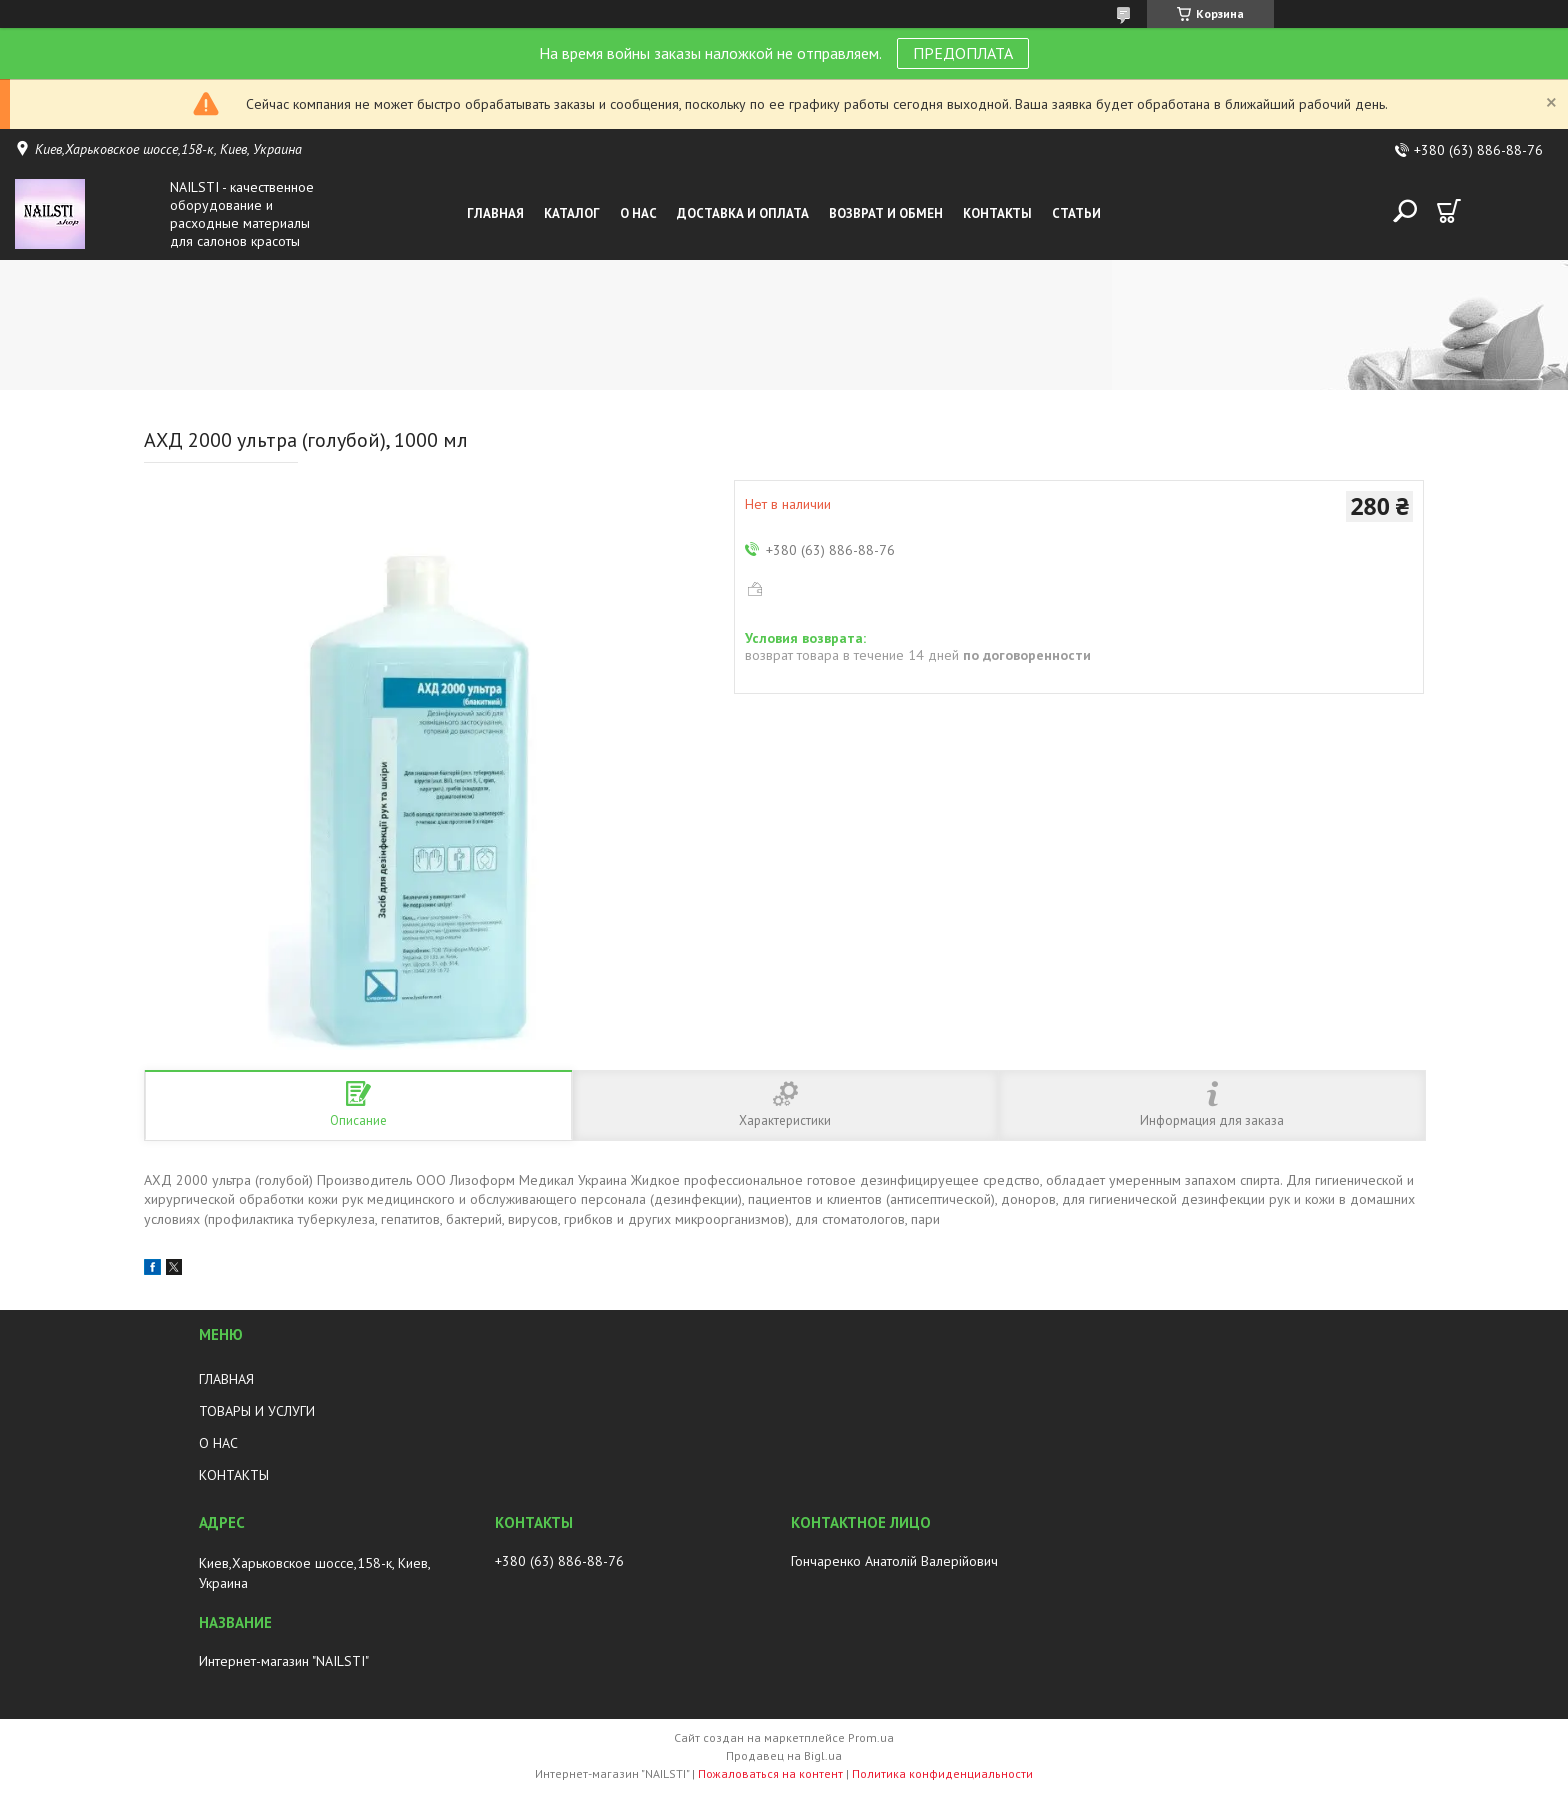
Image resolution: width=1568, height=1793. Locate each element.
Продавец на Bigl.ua (784, 1755)
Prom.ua (871, 1737)
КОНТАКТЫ (234, 1475)
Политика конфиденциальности (942, 1773)
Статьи (1076, 213)
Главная (495, 213)
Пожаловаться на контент (770, 1773)
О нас (638, 213)
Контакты (997, 213)
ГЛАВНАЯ (226, 1379)
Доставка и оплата (743, 213)
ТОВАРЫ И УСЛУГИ (257, 1411)
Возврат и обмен (886, 213)
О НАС (218, 1443)
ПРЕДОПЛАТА (963, 53)
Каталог (572, 213)
